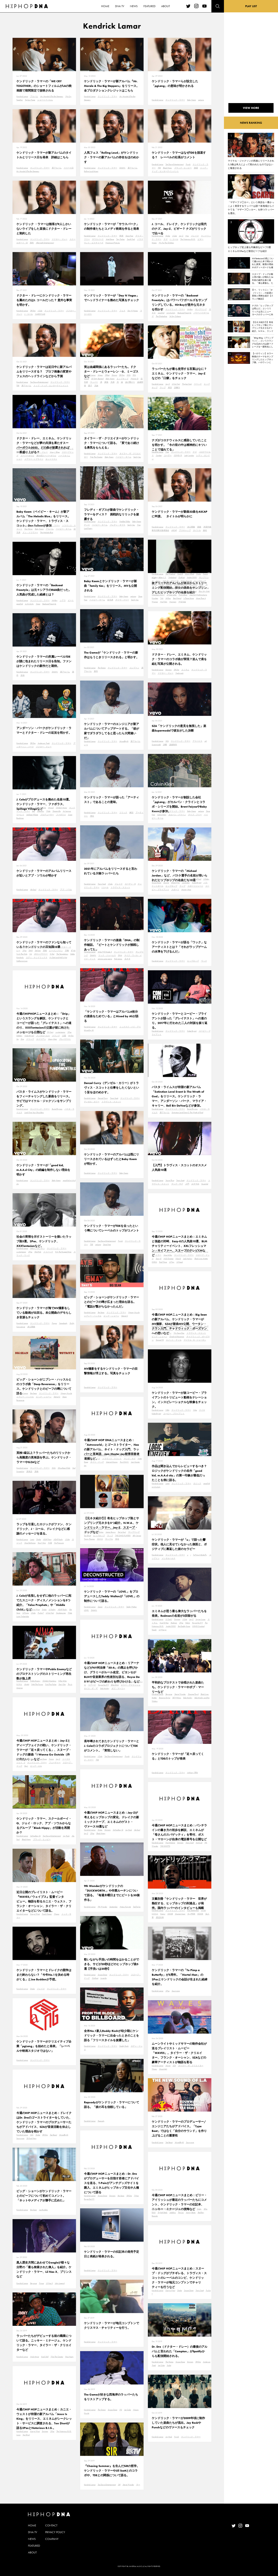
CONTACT (51, 2525)
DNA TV (32, 2532)
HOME (32, 2525)
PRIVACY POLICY (55, 2532)
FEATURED (34, 2546)
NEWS (32, 2539)
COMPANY (51, 2539)
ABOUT (32, 2552)
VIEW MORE (251, 108)
